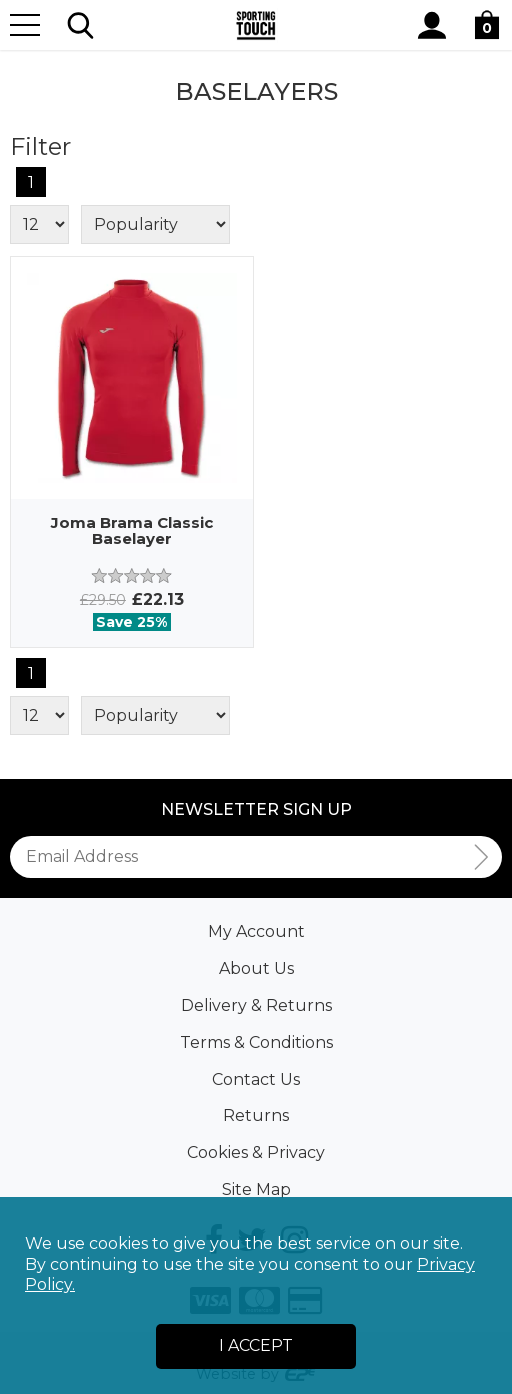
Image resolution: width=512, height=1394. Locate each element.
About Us (256, 968)
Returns (256, 1115)
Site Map (256, 1189)
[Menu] (25, 25)
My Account (256, 931)
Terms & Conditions (256, 1042)
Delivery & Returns (256, 1005)
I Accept (256, 1345)
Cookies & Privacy (256, 1152)
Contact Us (256, 1079)
